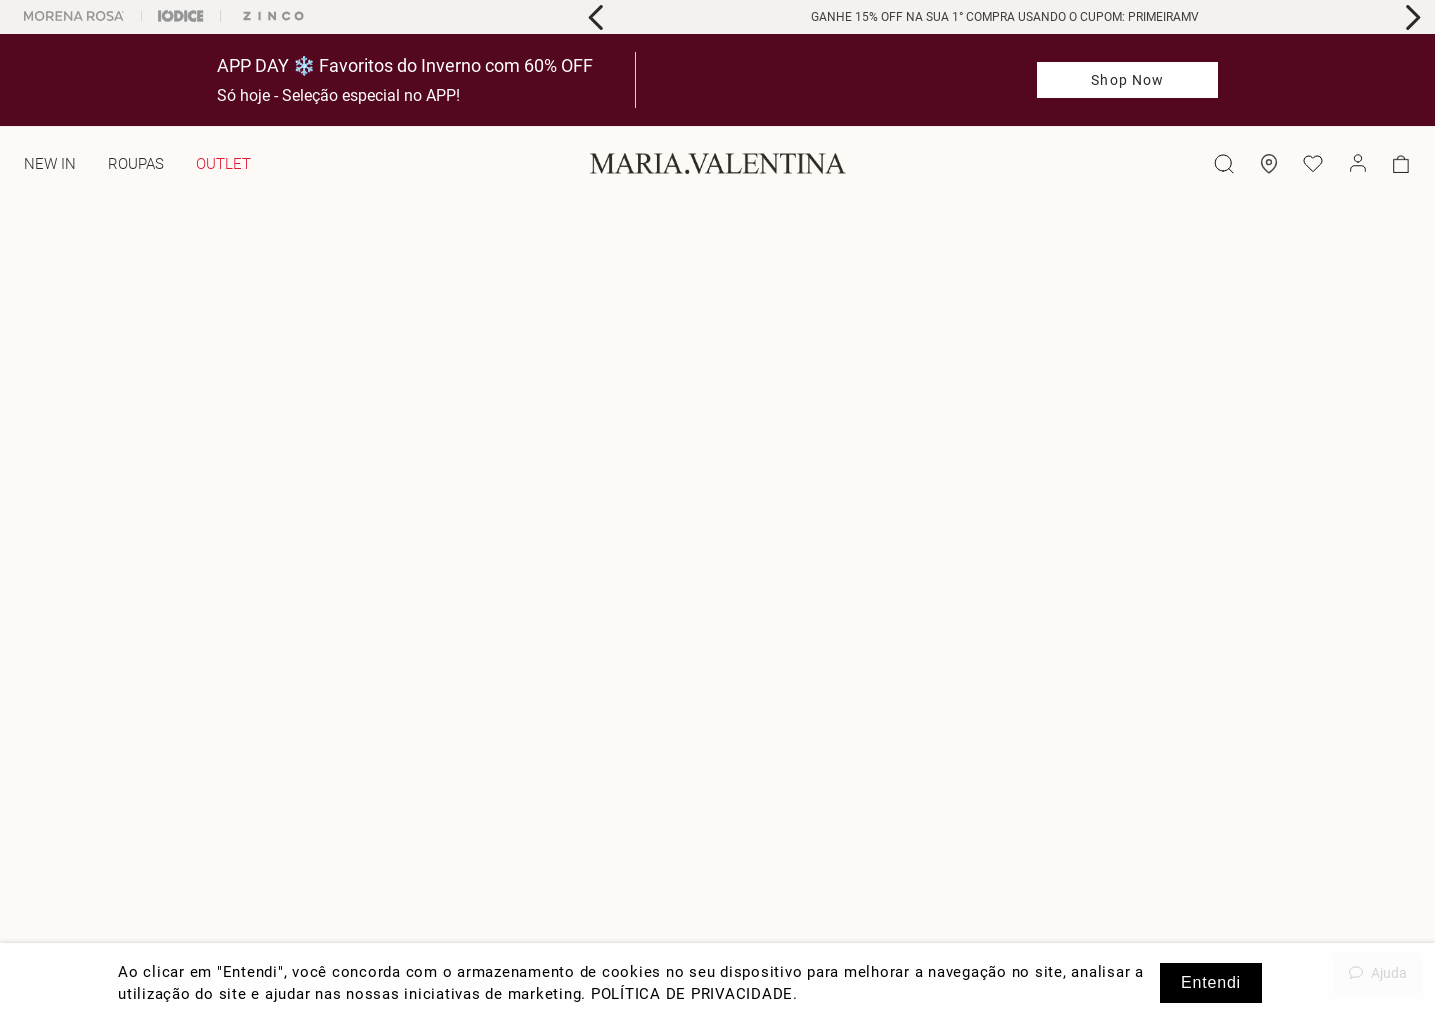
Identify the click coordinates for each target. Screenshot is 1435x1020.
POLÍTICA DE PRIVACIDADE (692, 994)
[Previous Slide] (596, 17)
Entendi (1211, 982)
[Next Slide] (1412, 17)
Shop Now (1127, 80)
